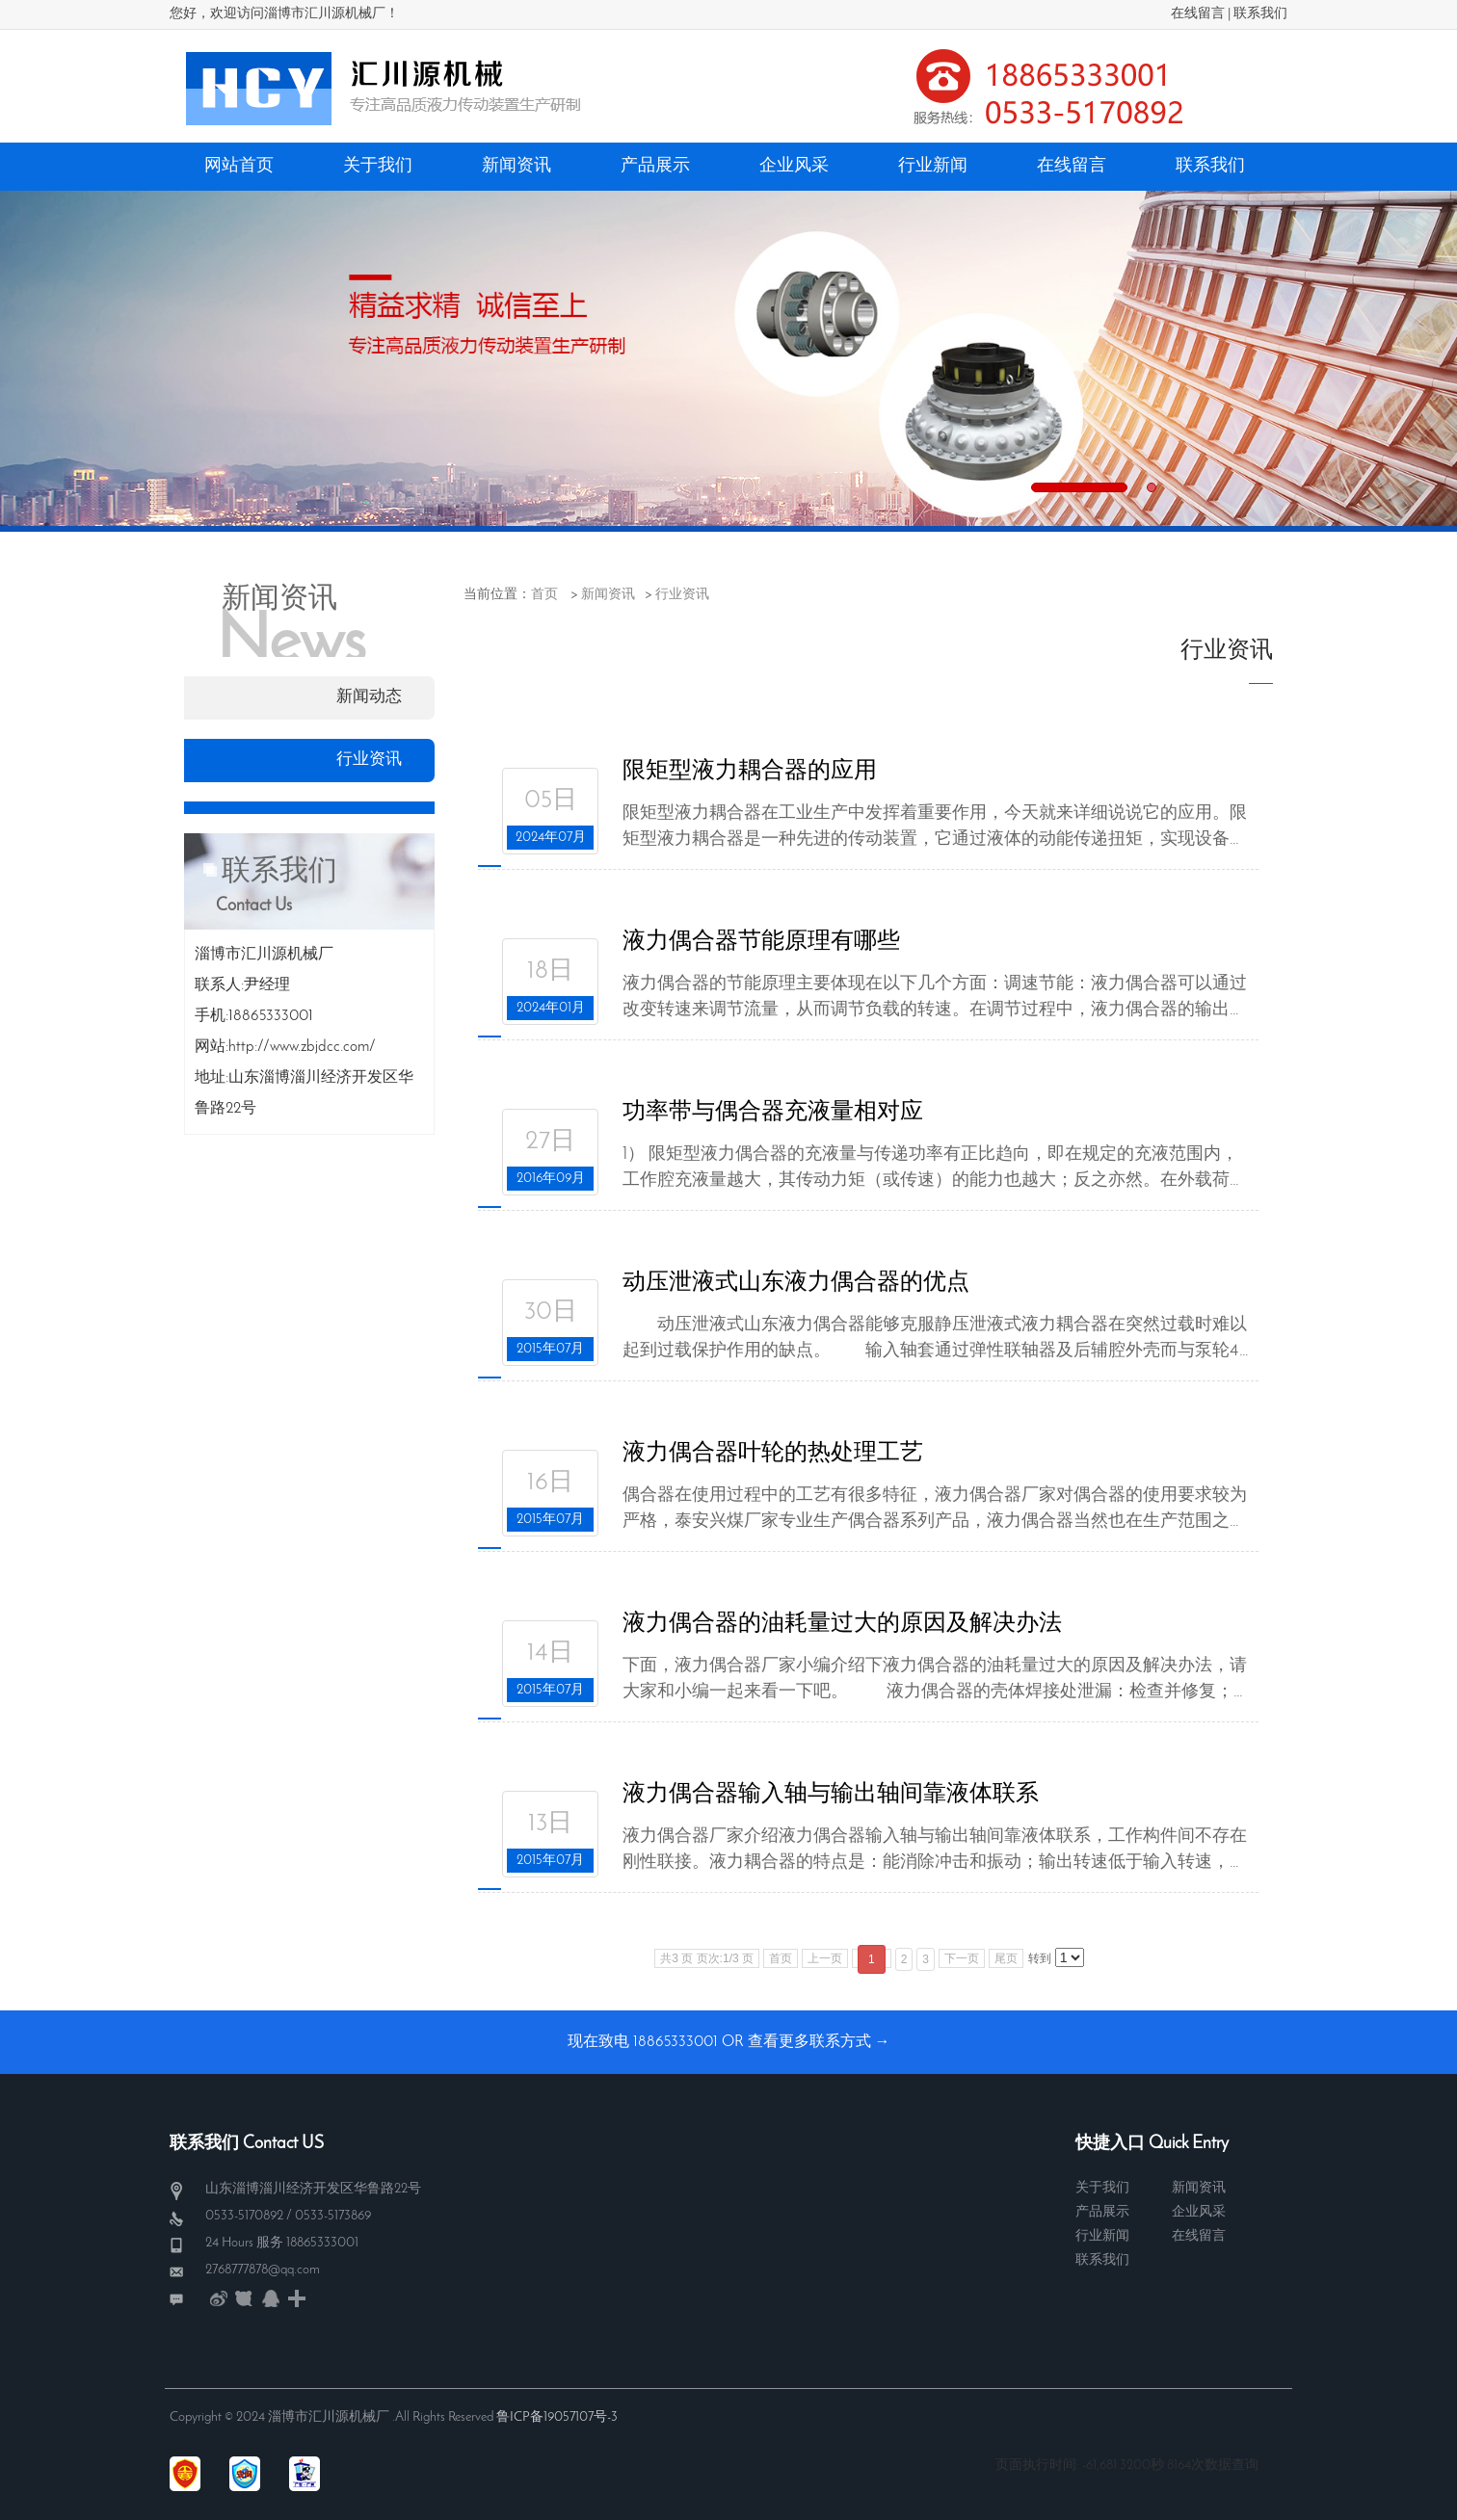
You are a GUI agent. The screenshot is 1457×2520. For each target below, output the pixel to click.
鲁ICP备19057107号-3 (557, 2417)
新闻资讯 (608, 595)
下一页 (961, 1958)
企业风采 (1199, 2212)
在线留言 (1198, 14)
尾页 (1006, 1958)
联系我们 (1260, 14)
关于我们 (1102, 2188)
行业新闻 (1102, 2236)
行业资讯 (682, 595)
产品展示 (1102, 2212)
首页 (544, 595)
